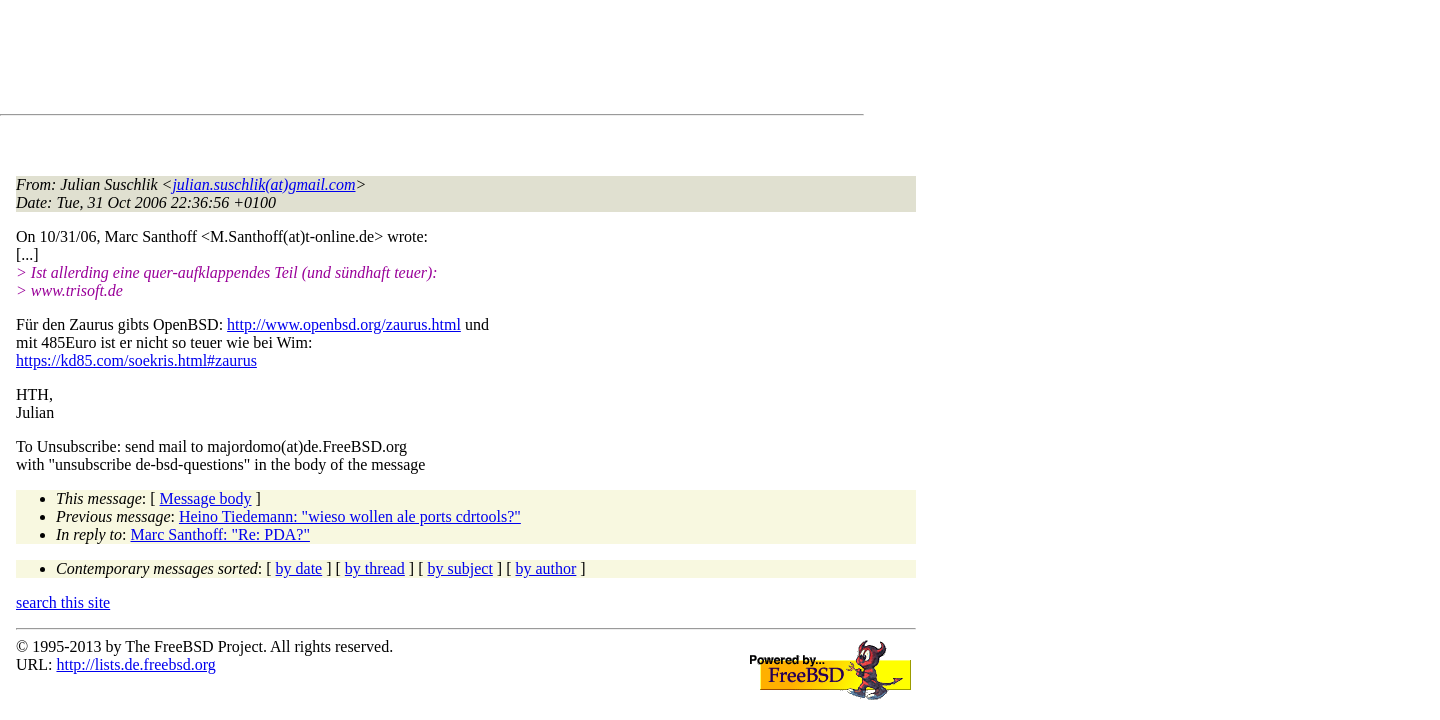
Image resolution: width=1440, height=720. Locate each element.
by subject (460, 568)
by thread (375, 568)
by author (545, 568)
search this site (63, 602)
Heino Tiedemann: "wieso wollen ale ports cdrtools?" (350, 516)
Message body (206, 498)
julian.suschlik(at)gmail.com (263, 184)
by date (299, 568)
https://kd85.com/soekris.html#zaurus (136, 360)
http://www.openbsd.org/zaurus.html (344, 324)
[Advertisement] (380, 61)
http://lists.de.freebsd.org (135, 664)
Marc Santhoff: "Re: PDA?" (220, 534)
